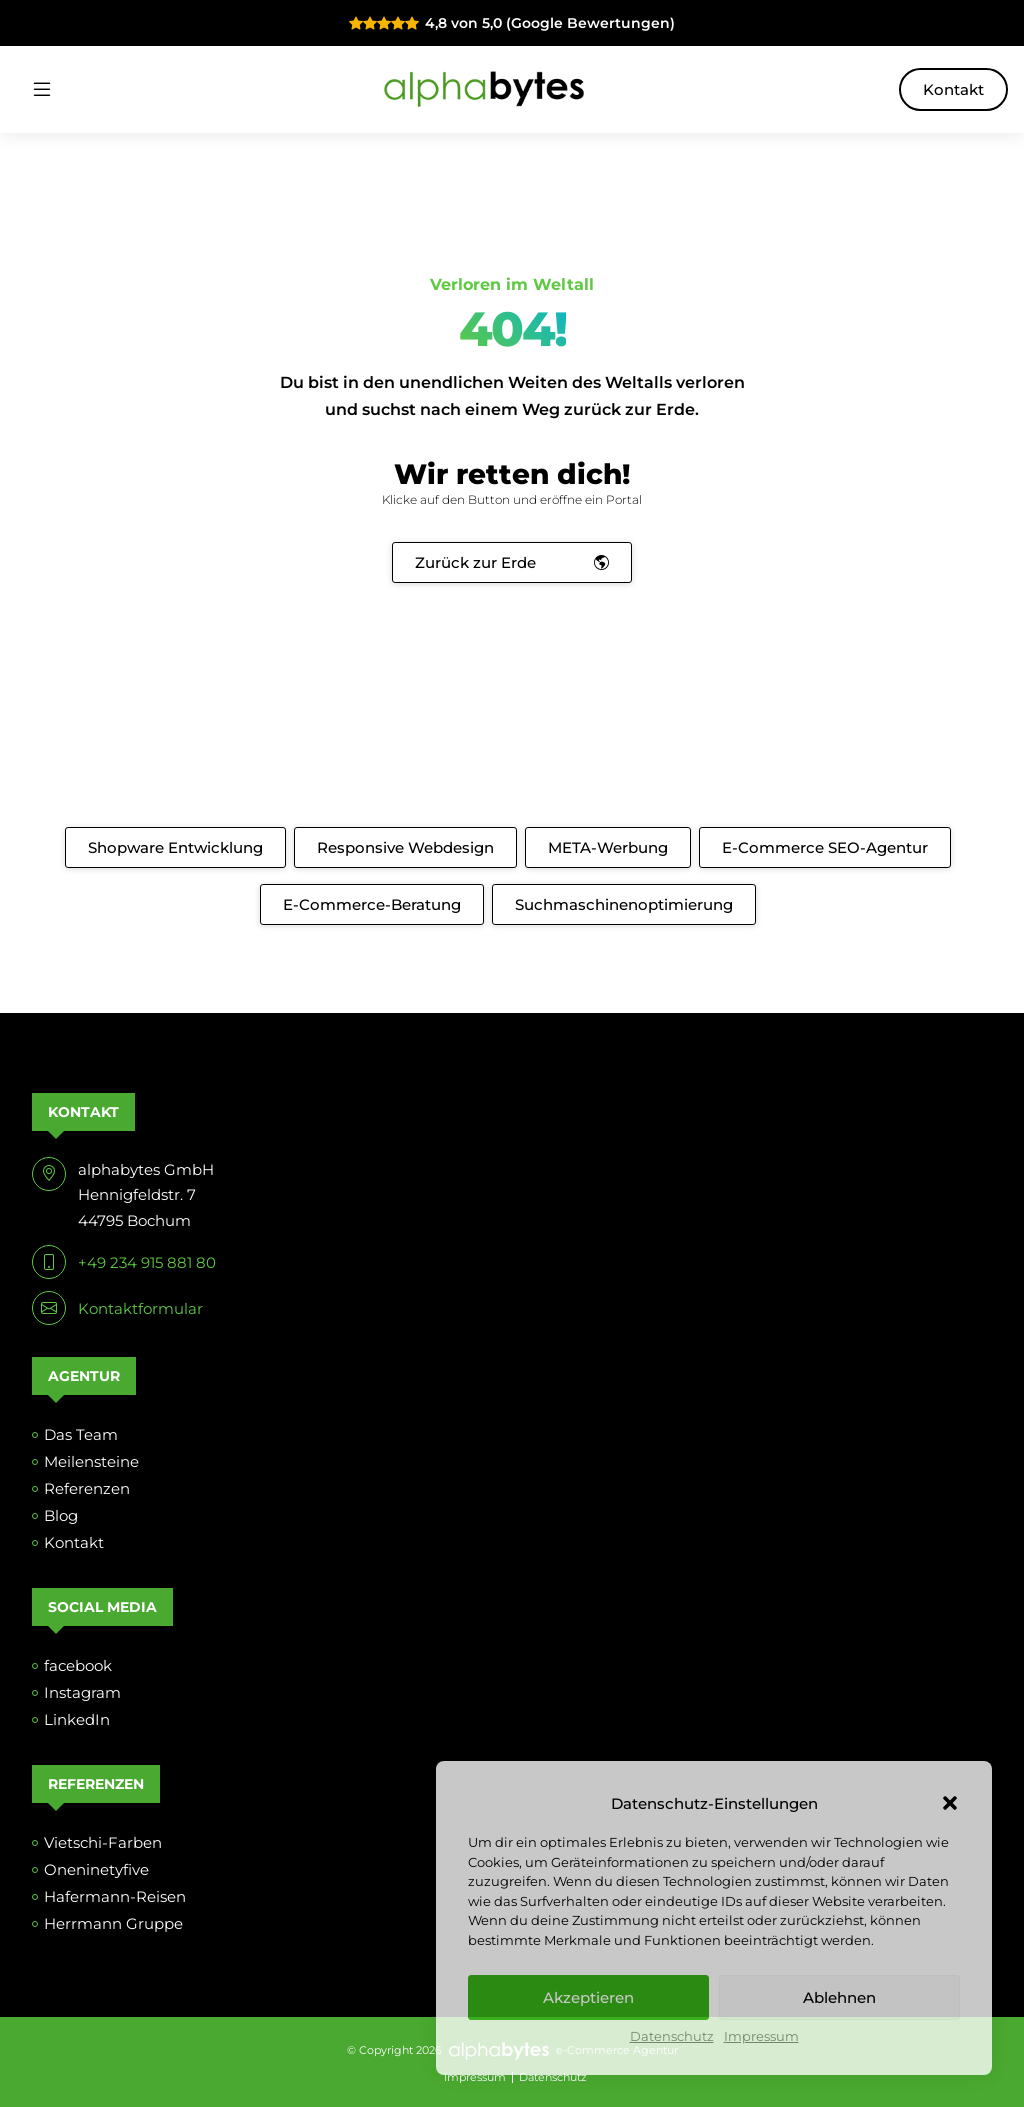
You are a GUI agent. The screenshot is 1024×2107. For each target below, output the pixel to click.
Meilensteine (91, 1461)
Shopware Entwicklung (175, 847)
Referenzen (87, 1488)
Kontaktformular (140, 1308)
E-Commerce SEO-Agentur (825, 847)
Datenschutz (672, 2036)
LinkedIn (77, 1719)
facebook (78, 1665)
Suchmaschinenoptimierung (624, 904)
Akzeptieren (588, 1997)
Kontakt (953, 89)
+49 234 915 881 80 (147, 1262)
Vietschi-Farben (103, 1842)
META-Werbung (608, 847)
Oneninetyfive (96, 1869)
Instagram (82, 1692)
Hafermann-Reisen (115, 1896)
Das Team (81, 1434)
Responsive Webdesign (405, 847)
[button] (950, 1803)
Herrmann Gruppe (113, 1923)
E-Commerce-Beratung (372, 904)
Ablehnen (839, 1997)
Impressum (761, 2036)
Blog (61, 1515)
